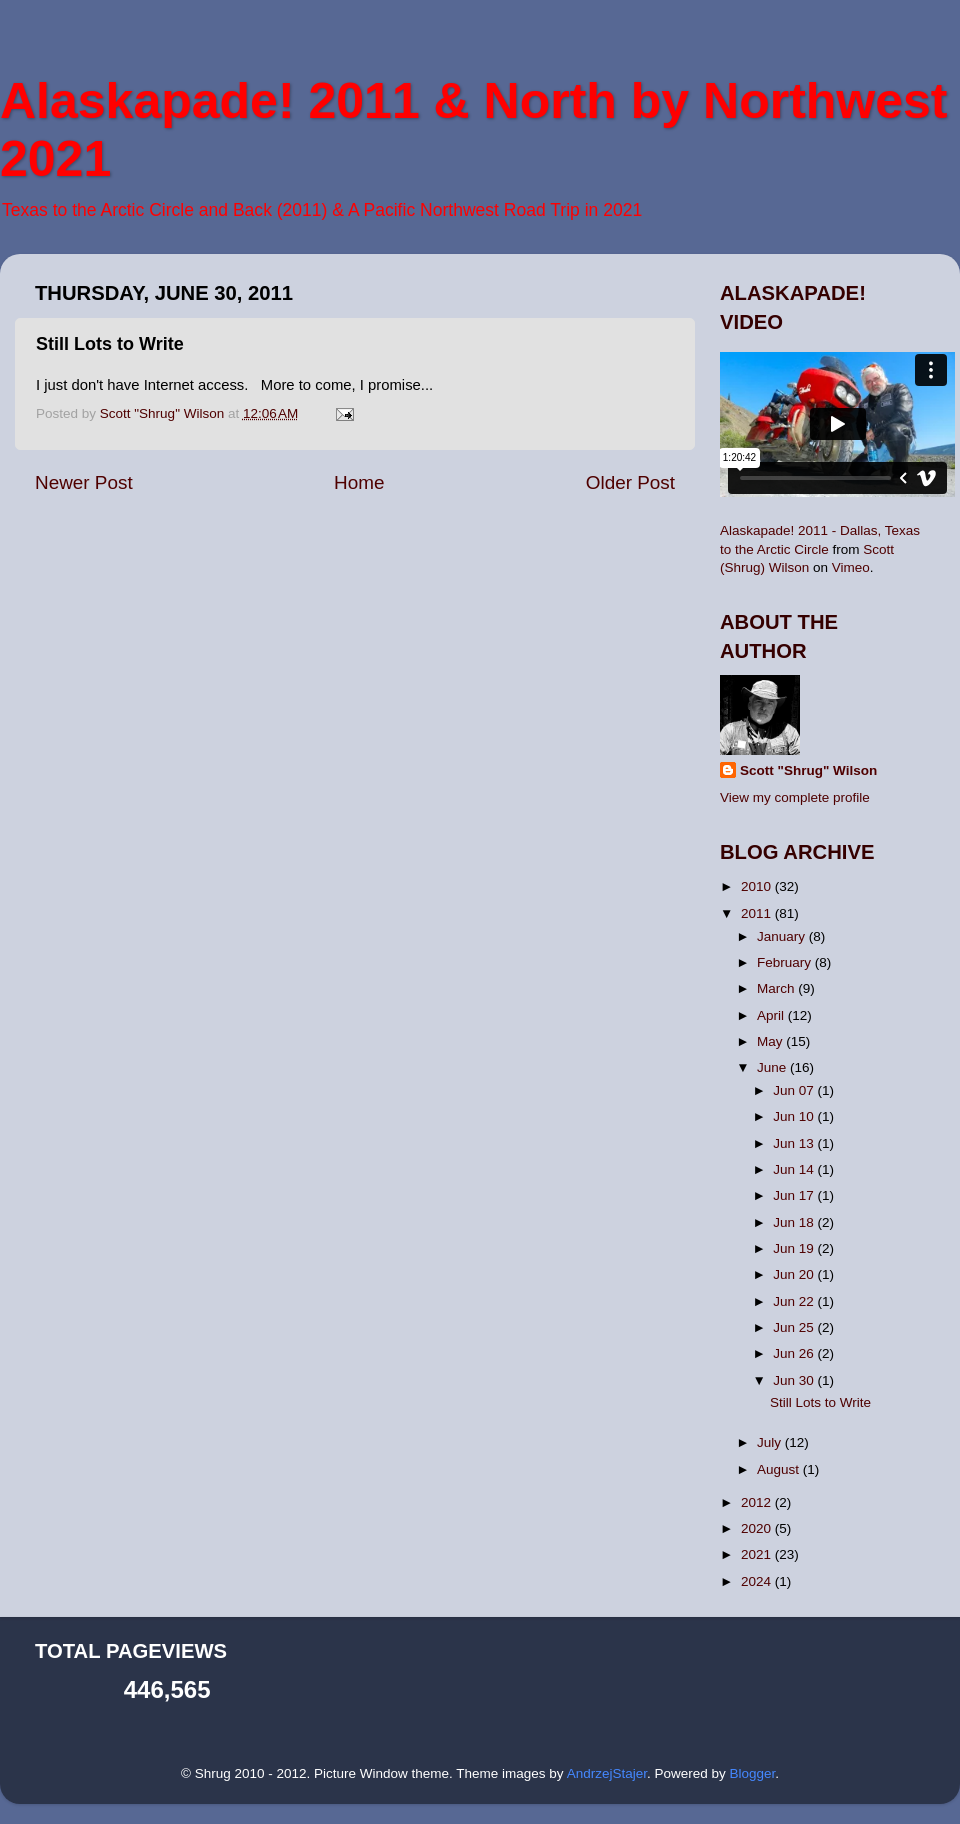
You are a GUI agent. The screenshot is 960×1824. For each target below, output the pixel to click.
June (773, 1067)
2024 (758, 1581)
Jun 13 (795, 1143)
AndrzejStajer (607, 1773)
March (777, 988)
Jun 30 (795, 1380)
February (786, 962)
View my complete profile (795, 797)
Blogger (752, 1773)
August (780, 1469)
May (771, 1041)
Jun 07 (795, 1090)
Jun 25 (795, 1327)
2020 (758, 1528)
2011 (758, 913)
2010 (758, 886)
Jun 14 (795, 1169)
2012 (758, 1502)
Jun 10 (795, 1116)
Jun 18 (795, 1222)
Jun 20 (795, 1274)
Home (359, 482)
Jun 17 (795, 1195)
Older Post (630, 482)
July (771, 1442)
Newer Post (84, 482)
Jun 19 (795, 1248)
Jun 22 (795, 1301)
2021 (758, 1554)
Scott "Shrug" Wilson (808, 770)
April (772, 1015)
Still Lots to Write (820, 1402)
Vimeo (851, 567)
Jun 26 (795, 1353)
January (783, 936)
